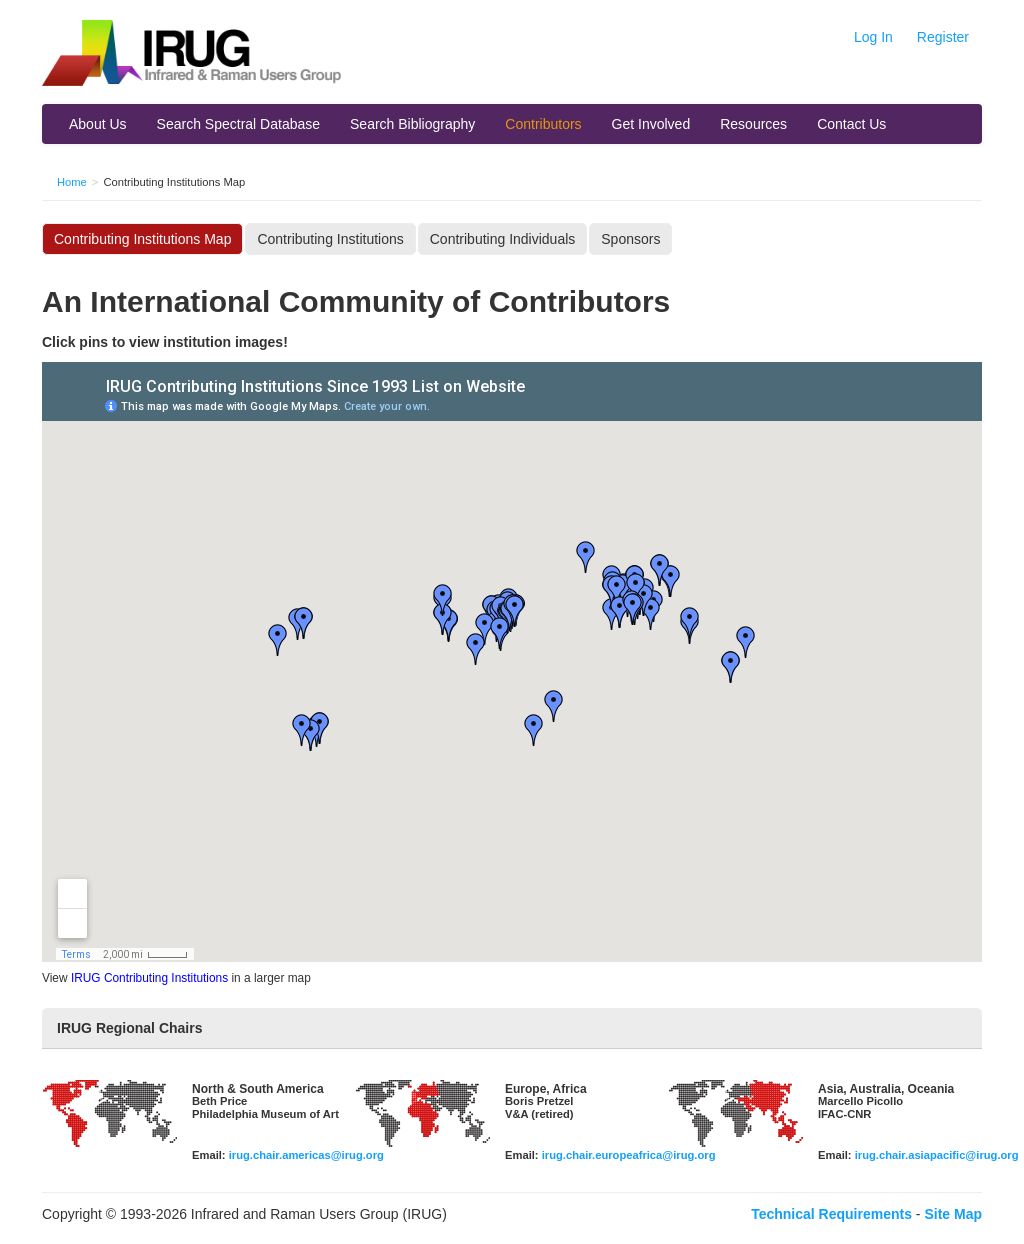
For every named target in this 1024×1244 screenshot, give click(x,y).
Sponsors (630, 239)
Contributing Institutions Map (142, 239)
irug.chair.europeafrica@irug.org (629, 1155)
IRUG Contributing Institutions (149, 978)
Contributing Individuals (503, 239)
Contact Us (851, 124)
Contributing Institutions (330, 239)
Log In (873, 37)
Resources (753, 124)
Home (72, 182)
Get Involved (651, 124)
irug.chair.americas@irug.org (306, 1155)
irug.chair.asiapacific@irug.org (937, 1155)
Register (943, 37)
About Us (98, 124)
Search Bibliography (412, 124)
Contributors (543, 124)
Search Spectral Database (238, 124)
